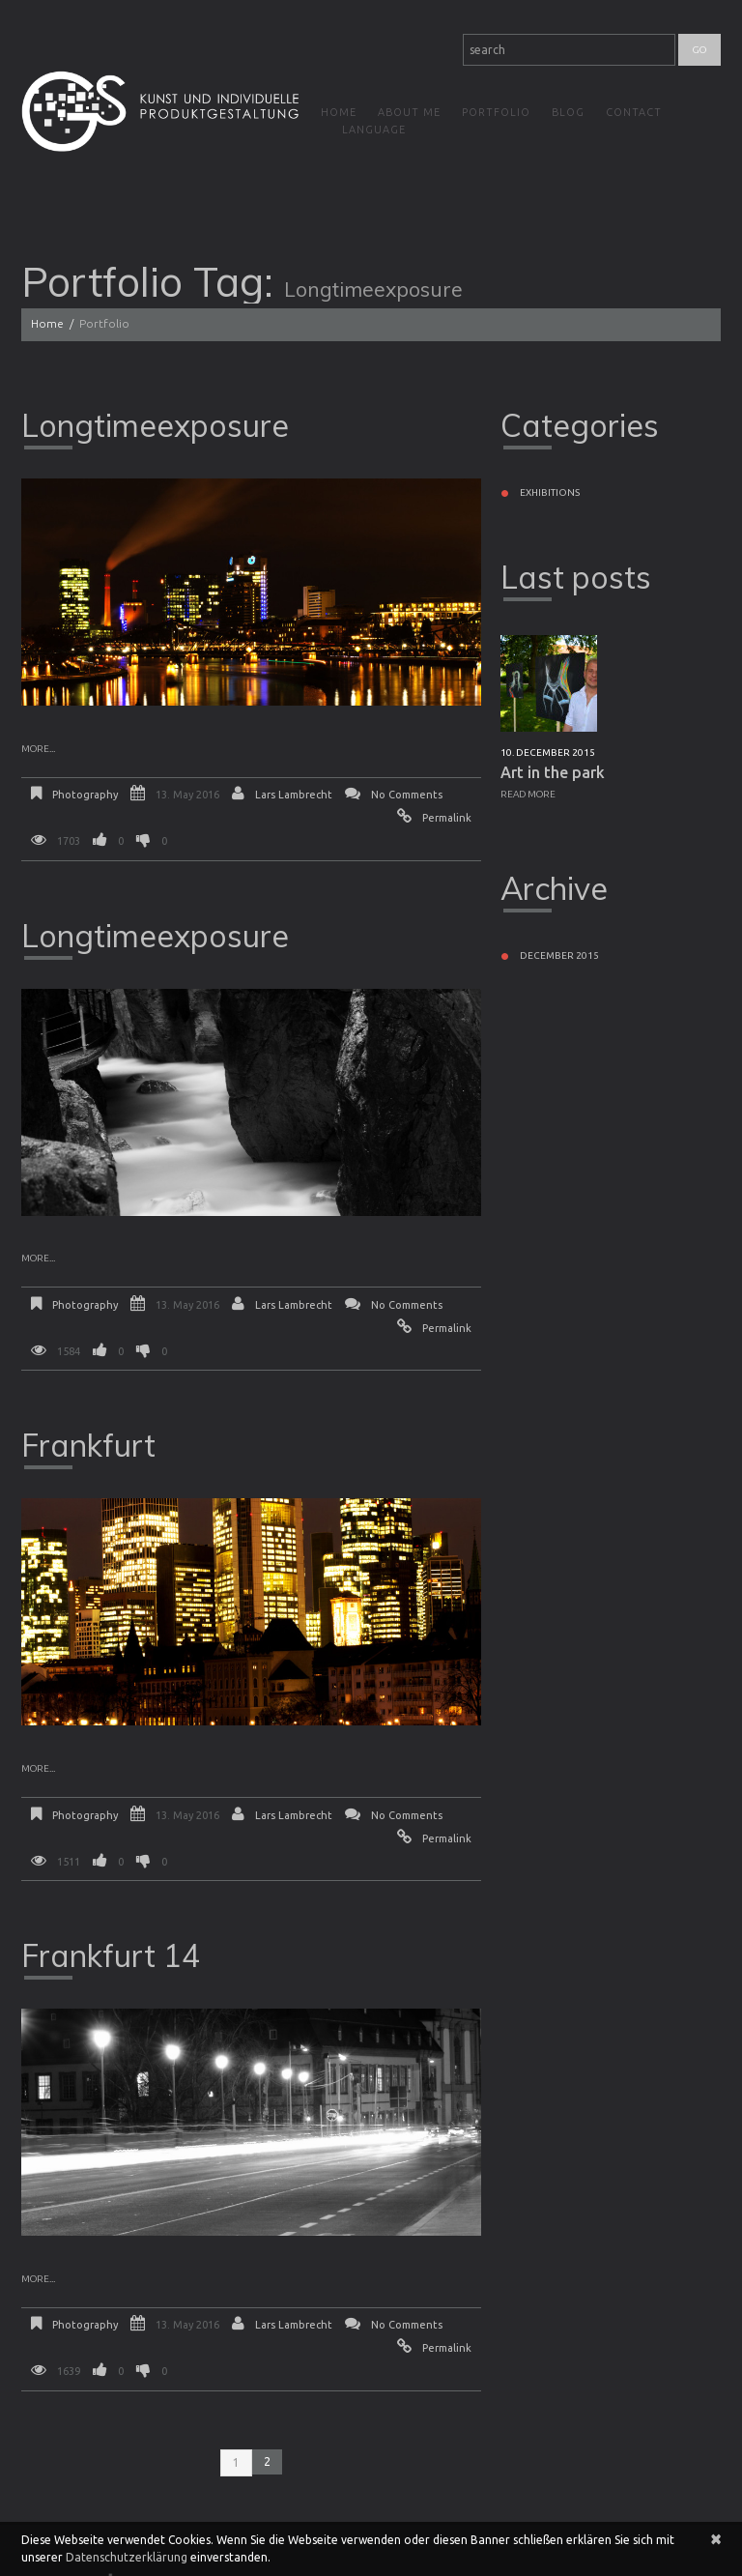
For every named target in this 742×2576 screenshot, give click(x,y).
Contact (634, 112)
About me (409, 112)
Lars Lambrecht (293, 794)
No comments (406, 794)
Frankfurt (88, 1445)
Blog (568, 112)
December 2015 (559, 955)
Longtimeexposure (155, 425)
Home (339, 112)
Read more (528, 794)
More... (38, 748)
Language (374, 129)
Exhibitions (550, 492)
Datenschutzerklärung (126, 2557)
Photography (85, 794)
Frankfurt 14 (110, 1955)
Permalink (446, 818)
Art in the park (552, 772)
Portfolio (496, 112)
